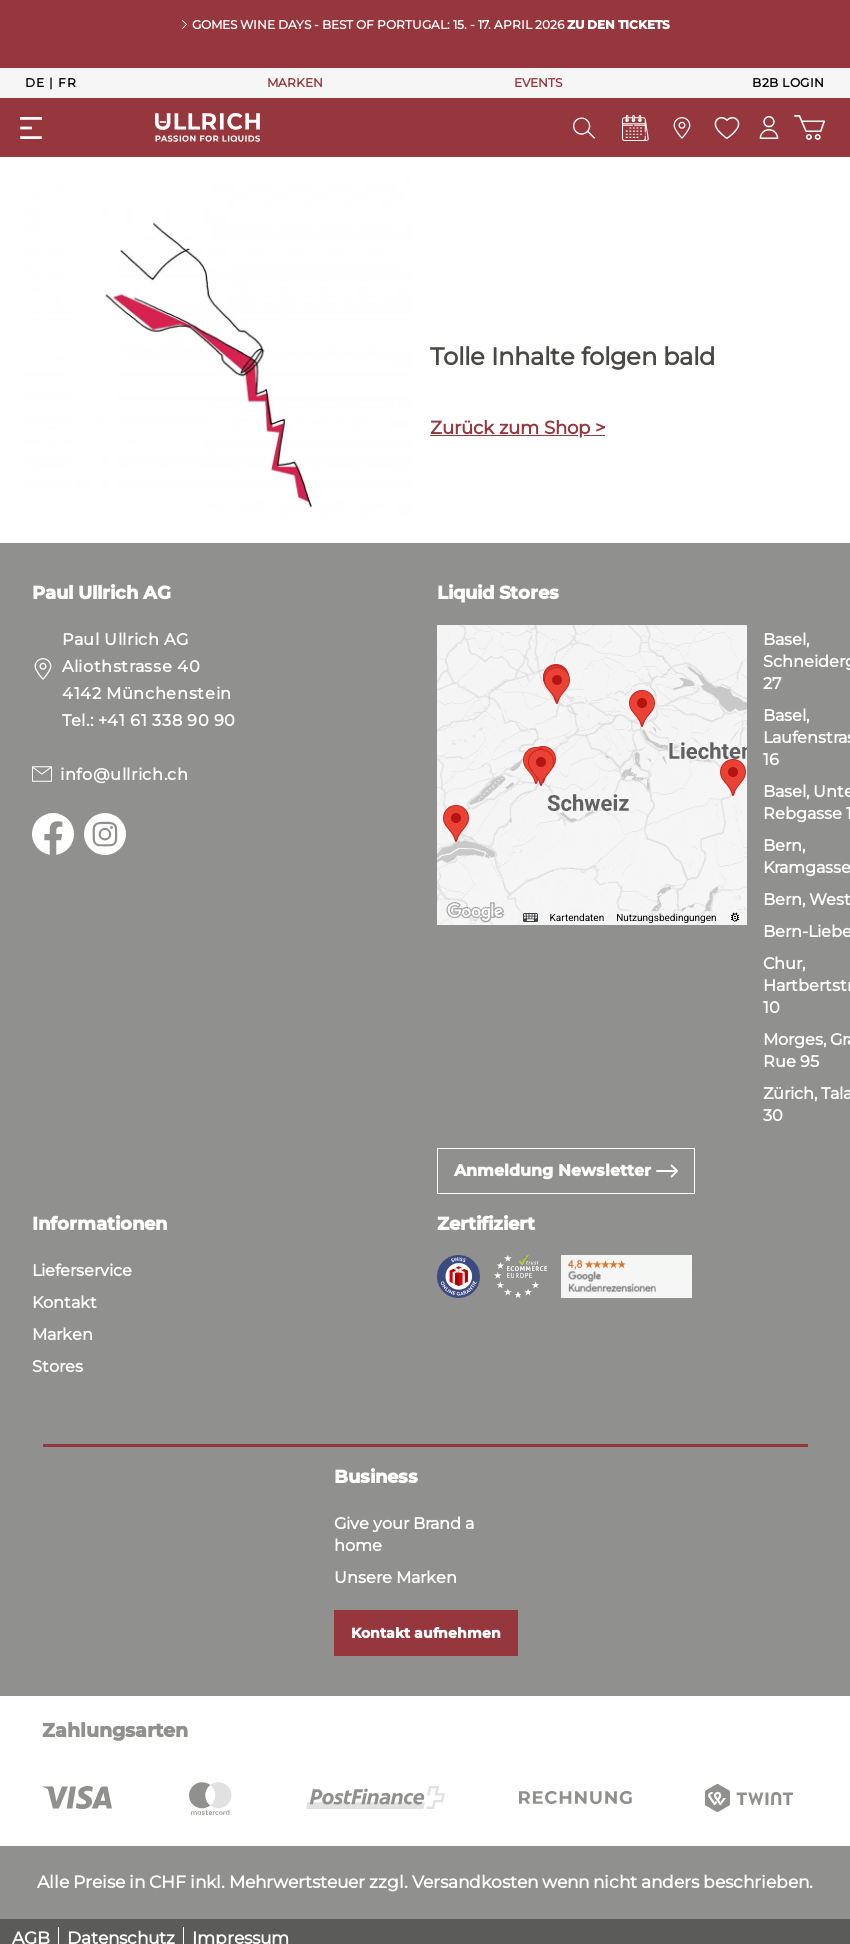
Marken (62, 1334)
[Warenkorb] (809, 127)
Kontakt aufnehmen (426, 1633)
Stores (57, 1366)
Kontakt (64, 1302)
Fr (67, 82)
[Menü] (31, 128)
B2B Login (788, 82)
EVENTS (538, 82)
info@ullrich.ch (124, 774)
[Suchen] (583, 128)
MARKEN (295, 82)
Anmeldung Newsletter (566, 1170)
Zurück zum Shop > (517, 428)
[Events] (634, 133)
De (34, 82)
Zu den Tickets (618, 24)
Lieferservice (82, 1270)
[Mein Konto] (769, 127)
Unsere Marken (395, 1577)
